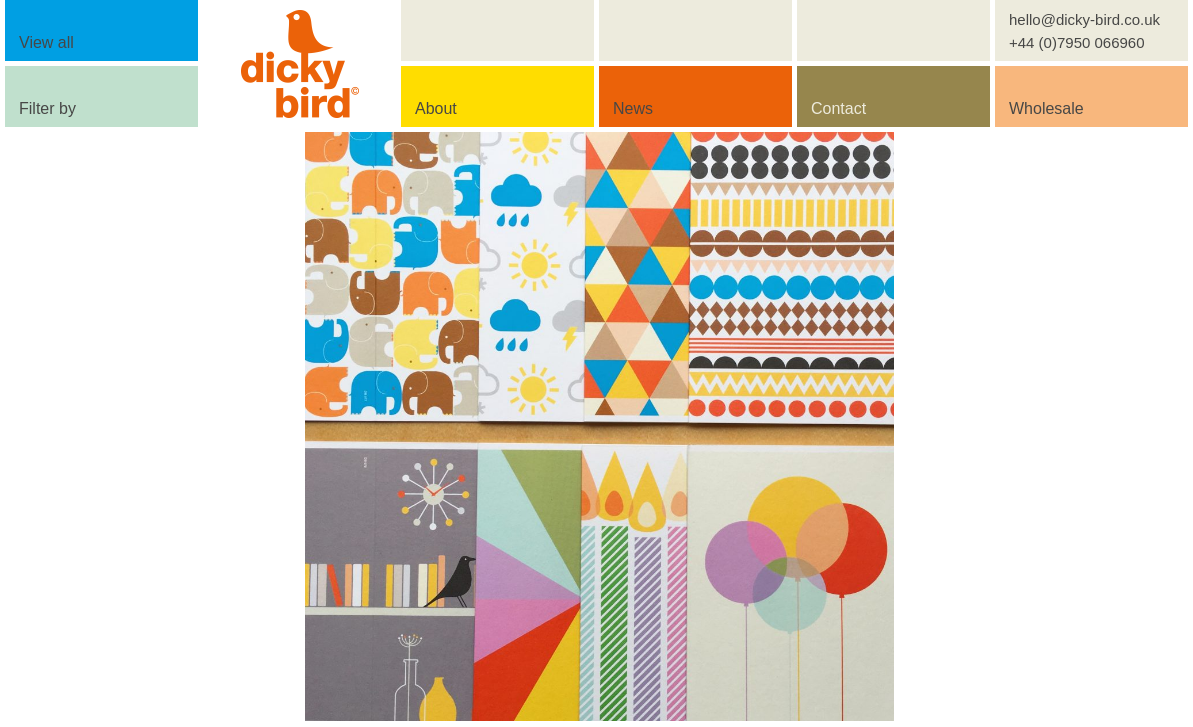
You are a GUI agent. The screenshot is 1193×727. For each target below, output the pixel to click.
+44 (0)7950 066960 (1077, 42)
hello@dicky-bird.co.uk (1084, 19)
